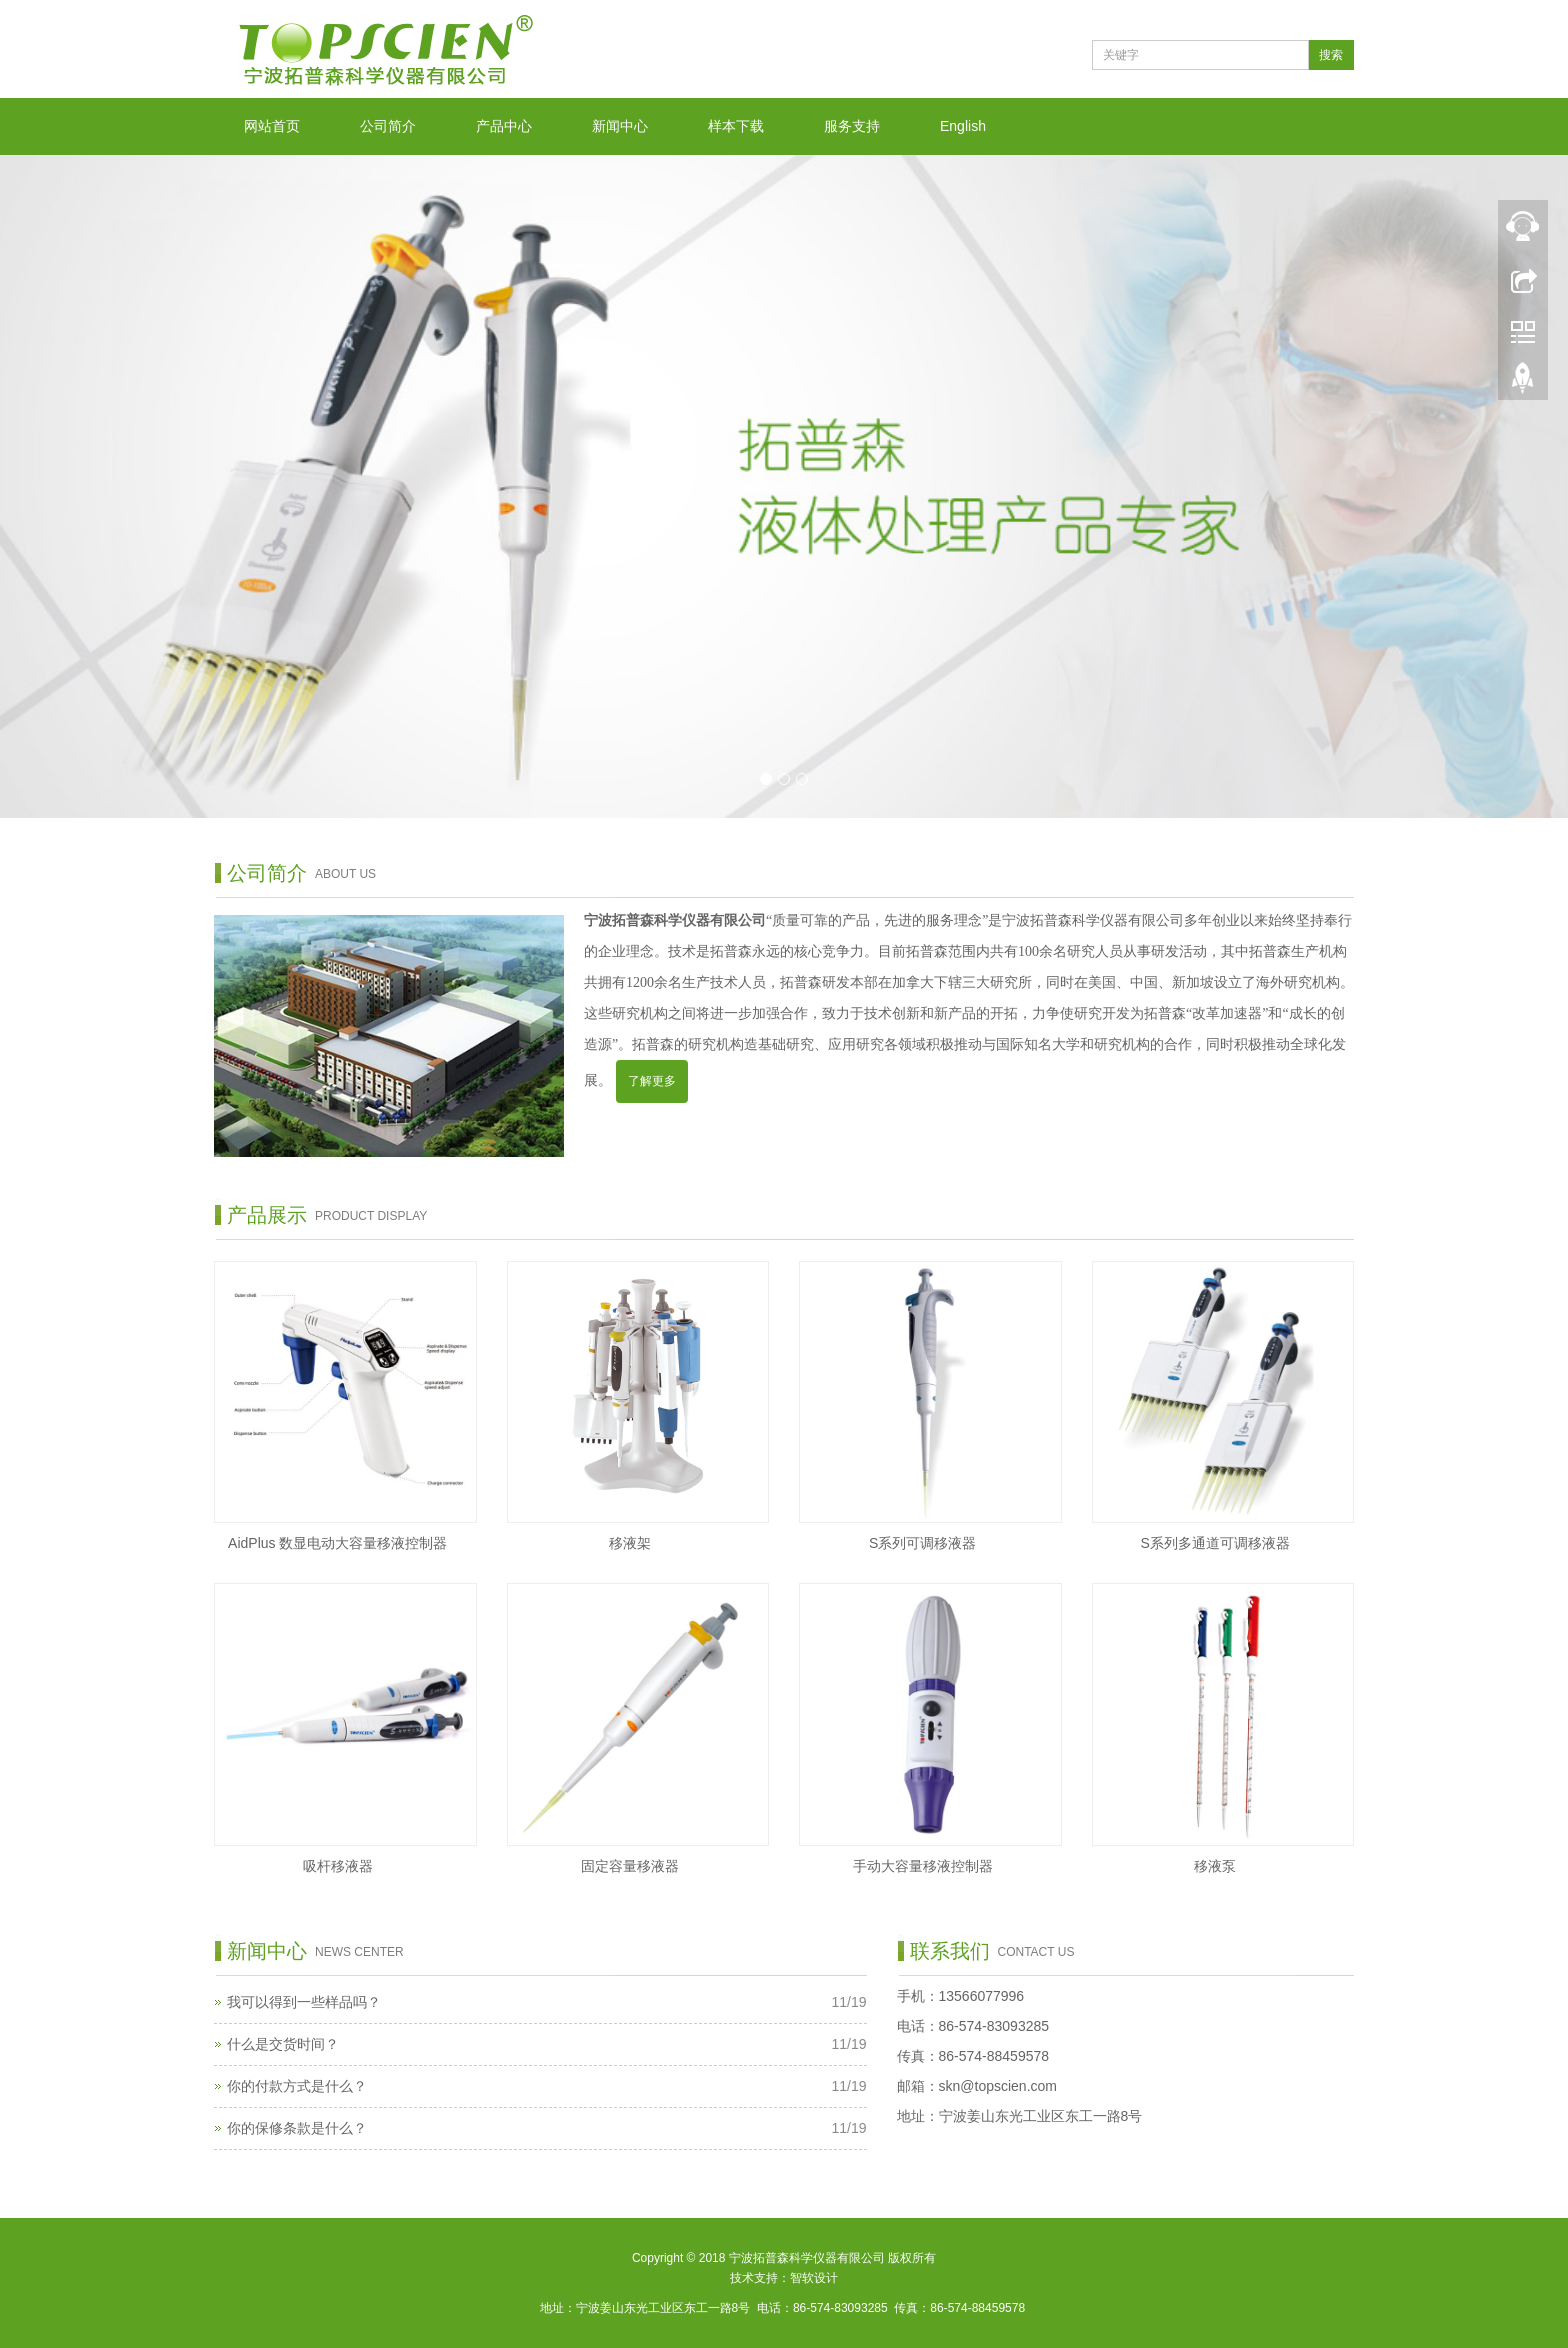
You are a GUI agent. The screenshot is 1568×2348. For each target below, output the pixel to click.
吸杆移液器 (338, 1866)
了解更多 (652, 1081)
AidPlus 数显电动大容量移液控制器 (337, 1543)
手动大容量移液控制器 (923, 1866)
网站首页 (272, 126)
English (963, 126)
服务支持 (852, 126)
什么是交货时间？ (283, 2044)
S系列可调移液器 (922, 1543)
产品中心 (504, 126)
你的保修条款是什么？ (297, 2128)
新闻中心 (620, 126)
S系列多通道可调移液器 (1215, 1543)
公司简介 (388, 126)
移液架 (630, 1543)
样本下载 (736, 126)
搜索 (1331, 55)
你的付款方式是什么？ (297, 2086)
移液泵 (1215, 1866)
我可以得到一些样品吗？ (304, 2002)
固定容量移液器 (630, 1866)
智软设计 (814, 2278)
